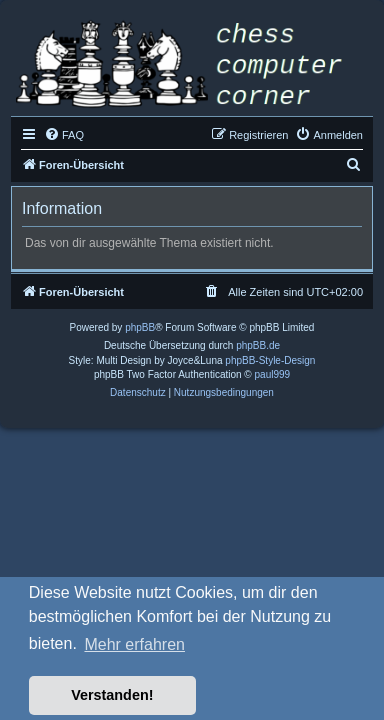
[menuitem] (64, 135)
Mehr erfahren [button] (134, 644)
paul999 (273, 374)
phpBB (140, 327)
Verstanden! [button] (112, 695)
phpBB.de (258, 345)
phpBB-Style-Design (270, 360)
